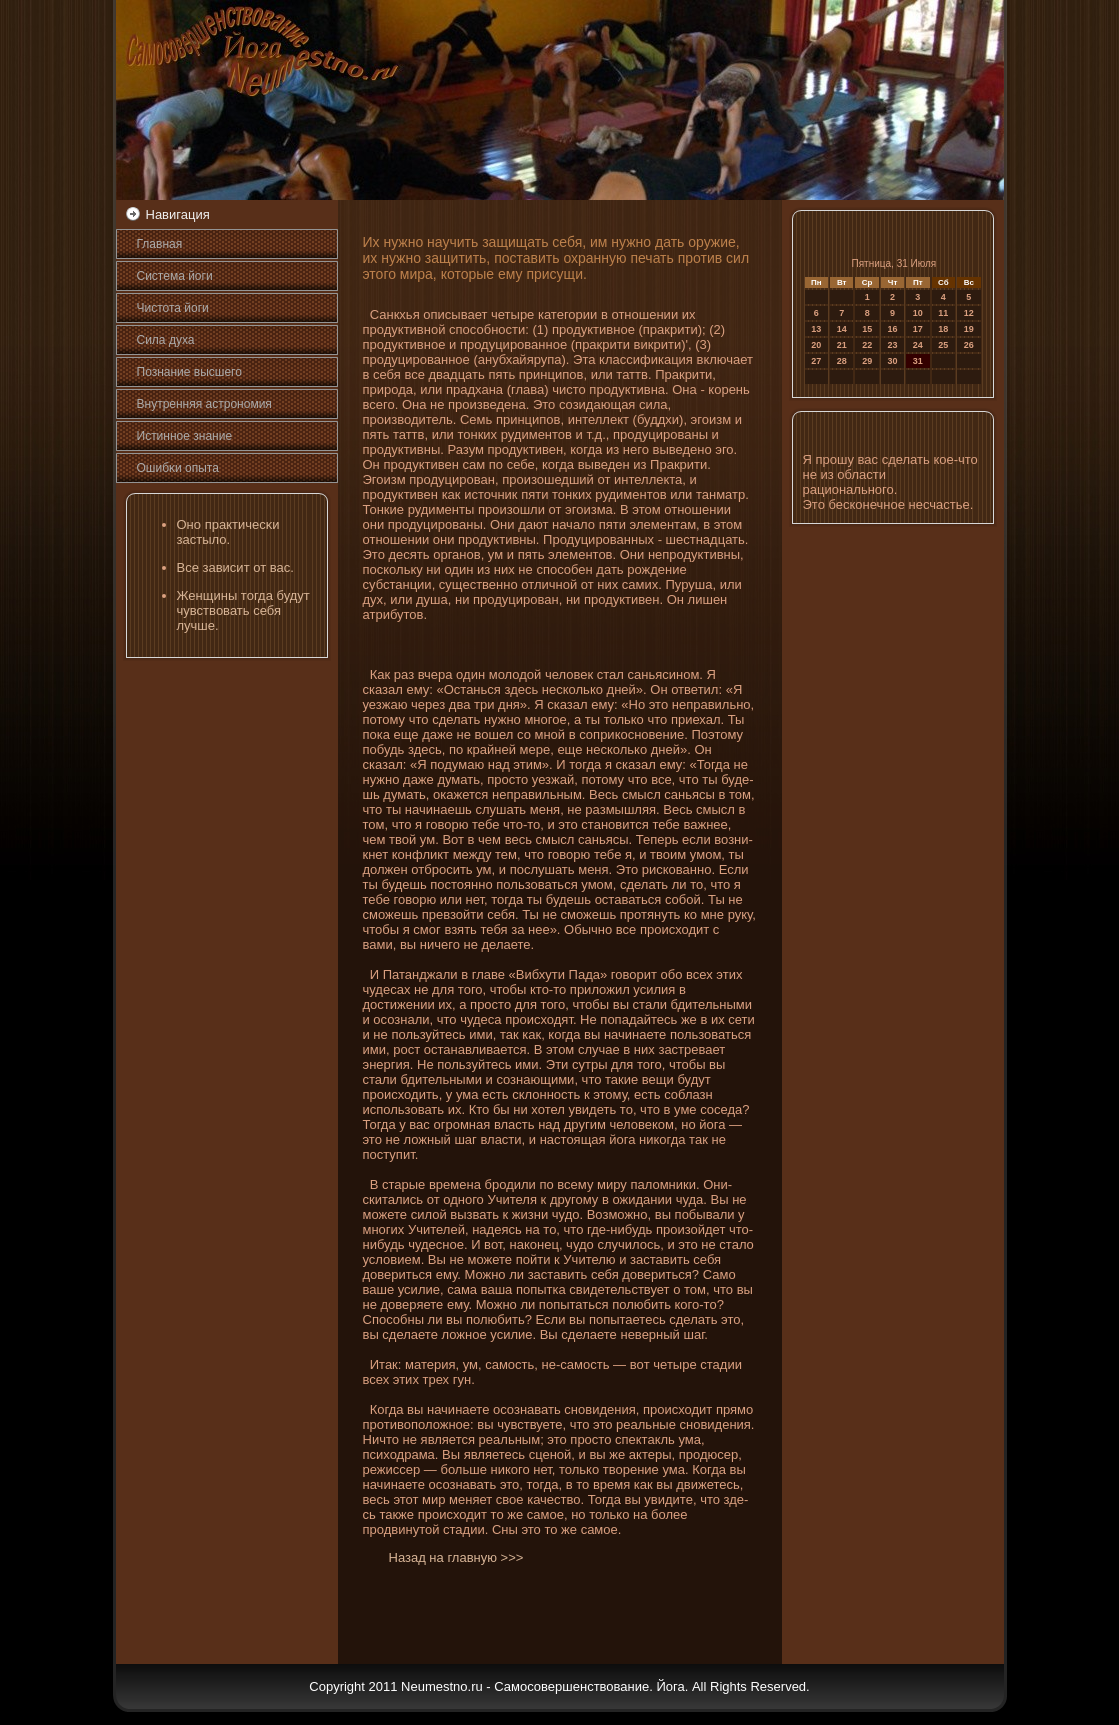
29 (867, 361)
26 (969, 345)
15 (867, 329)
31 (918, 361)
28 (842, 361)
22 (867, 345)
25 (943, 345)
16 (893, 329)
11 (943, 313)
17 (918, 329)
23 (893, 345)
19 (969, 329)
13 (816, 329)
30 (893, 361)
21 (842, 345)
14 (842, 329)
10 (918, 313)
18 (943, 329)
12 (969, 313)
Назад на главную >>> (456, 1557)
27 (816, 361)
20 (816, 345)
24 (918, 345)
